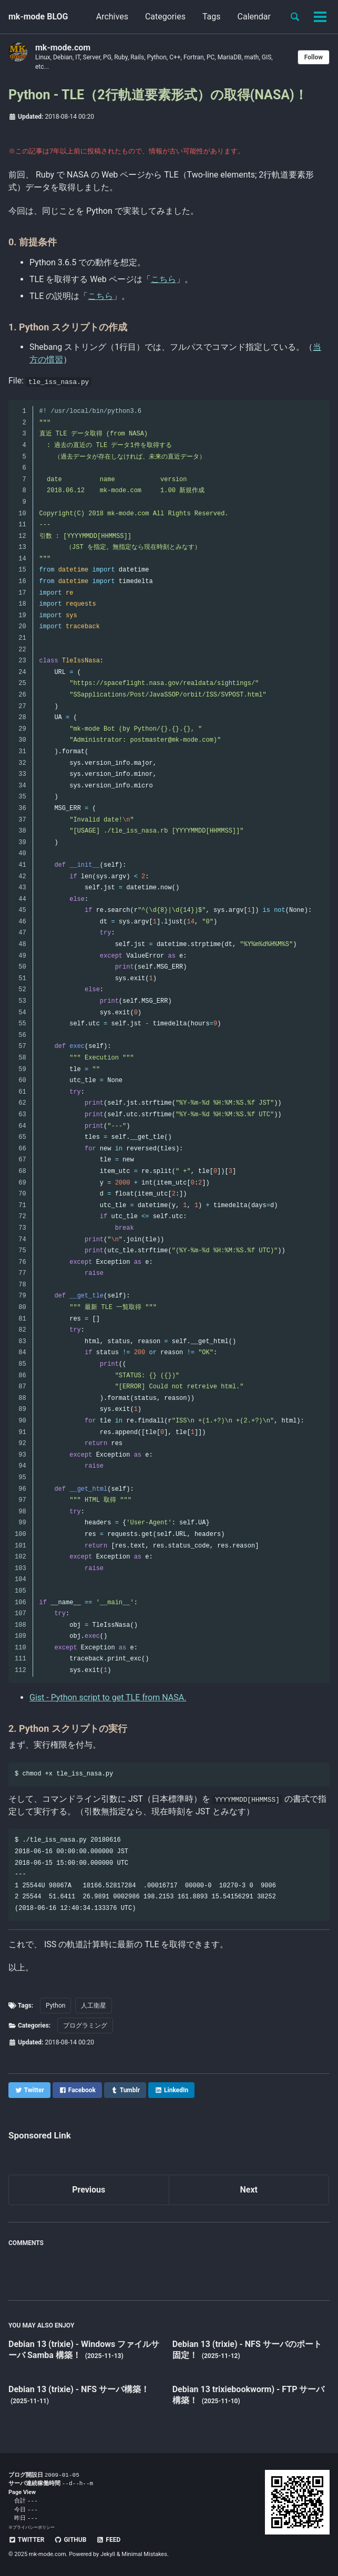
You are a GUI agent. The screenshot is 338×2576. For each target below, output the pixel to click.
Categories (165, 17)
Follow (313, 57)
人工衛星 (93, 2005)
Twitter (26, 2540)
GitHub (70, 2540)
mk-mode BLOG (38, 17)
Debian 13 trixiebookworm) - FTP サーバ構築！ (248, 2394)
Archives (112, 17)
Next (249, 2190)
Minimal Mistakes (144, 2554)
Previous (88, 2190)
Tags (211, 17)
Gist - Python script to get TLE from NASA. (107, 1697)
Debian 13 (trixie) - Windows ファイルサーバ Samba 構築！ (83, 2349)
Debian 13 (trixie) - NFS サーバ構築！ (78, 2389)
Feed (108, 2540)
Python (55, 2005)
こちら (163, 279)
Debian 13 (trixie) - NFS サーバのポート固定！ (247, 2349)
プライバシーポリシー (34, 2527)
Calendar (254, 17)
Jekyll (107, 2554)
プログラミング (85, 2025)
